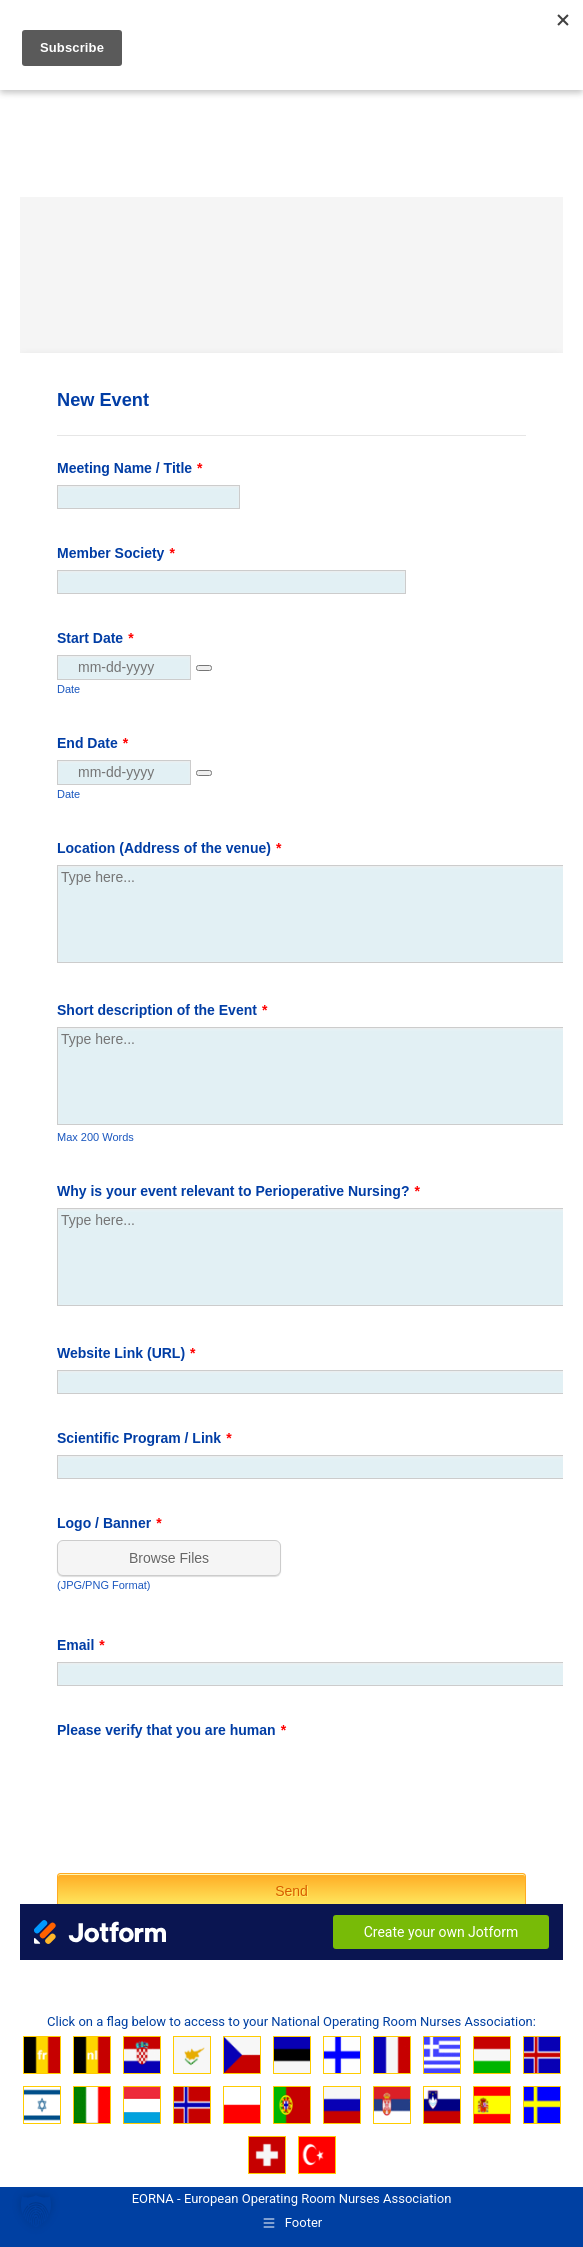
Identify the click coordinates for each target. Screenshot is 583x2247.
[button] (36, 2211)
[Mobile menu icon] (545, 43)
